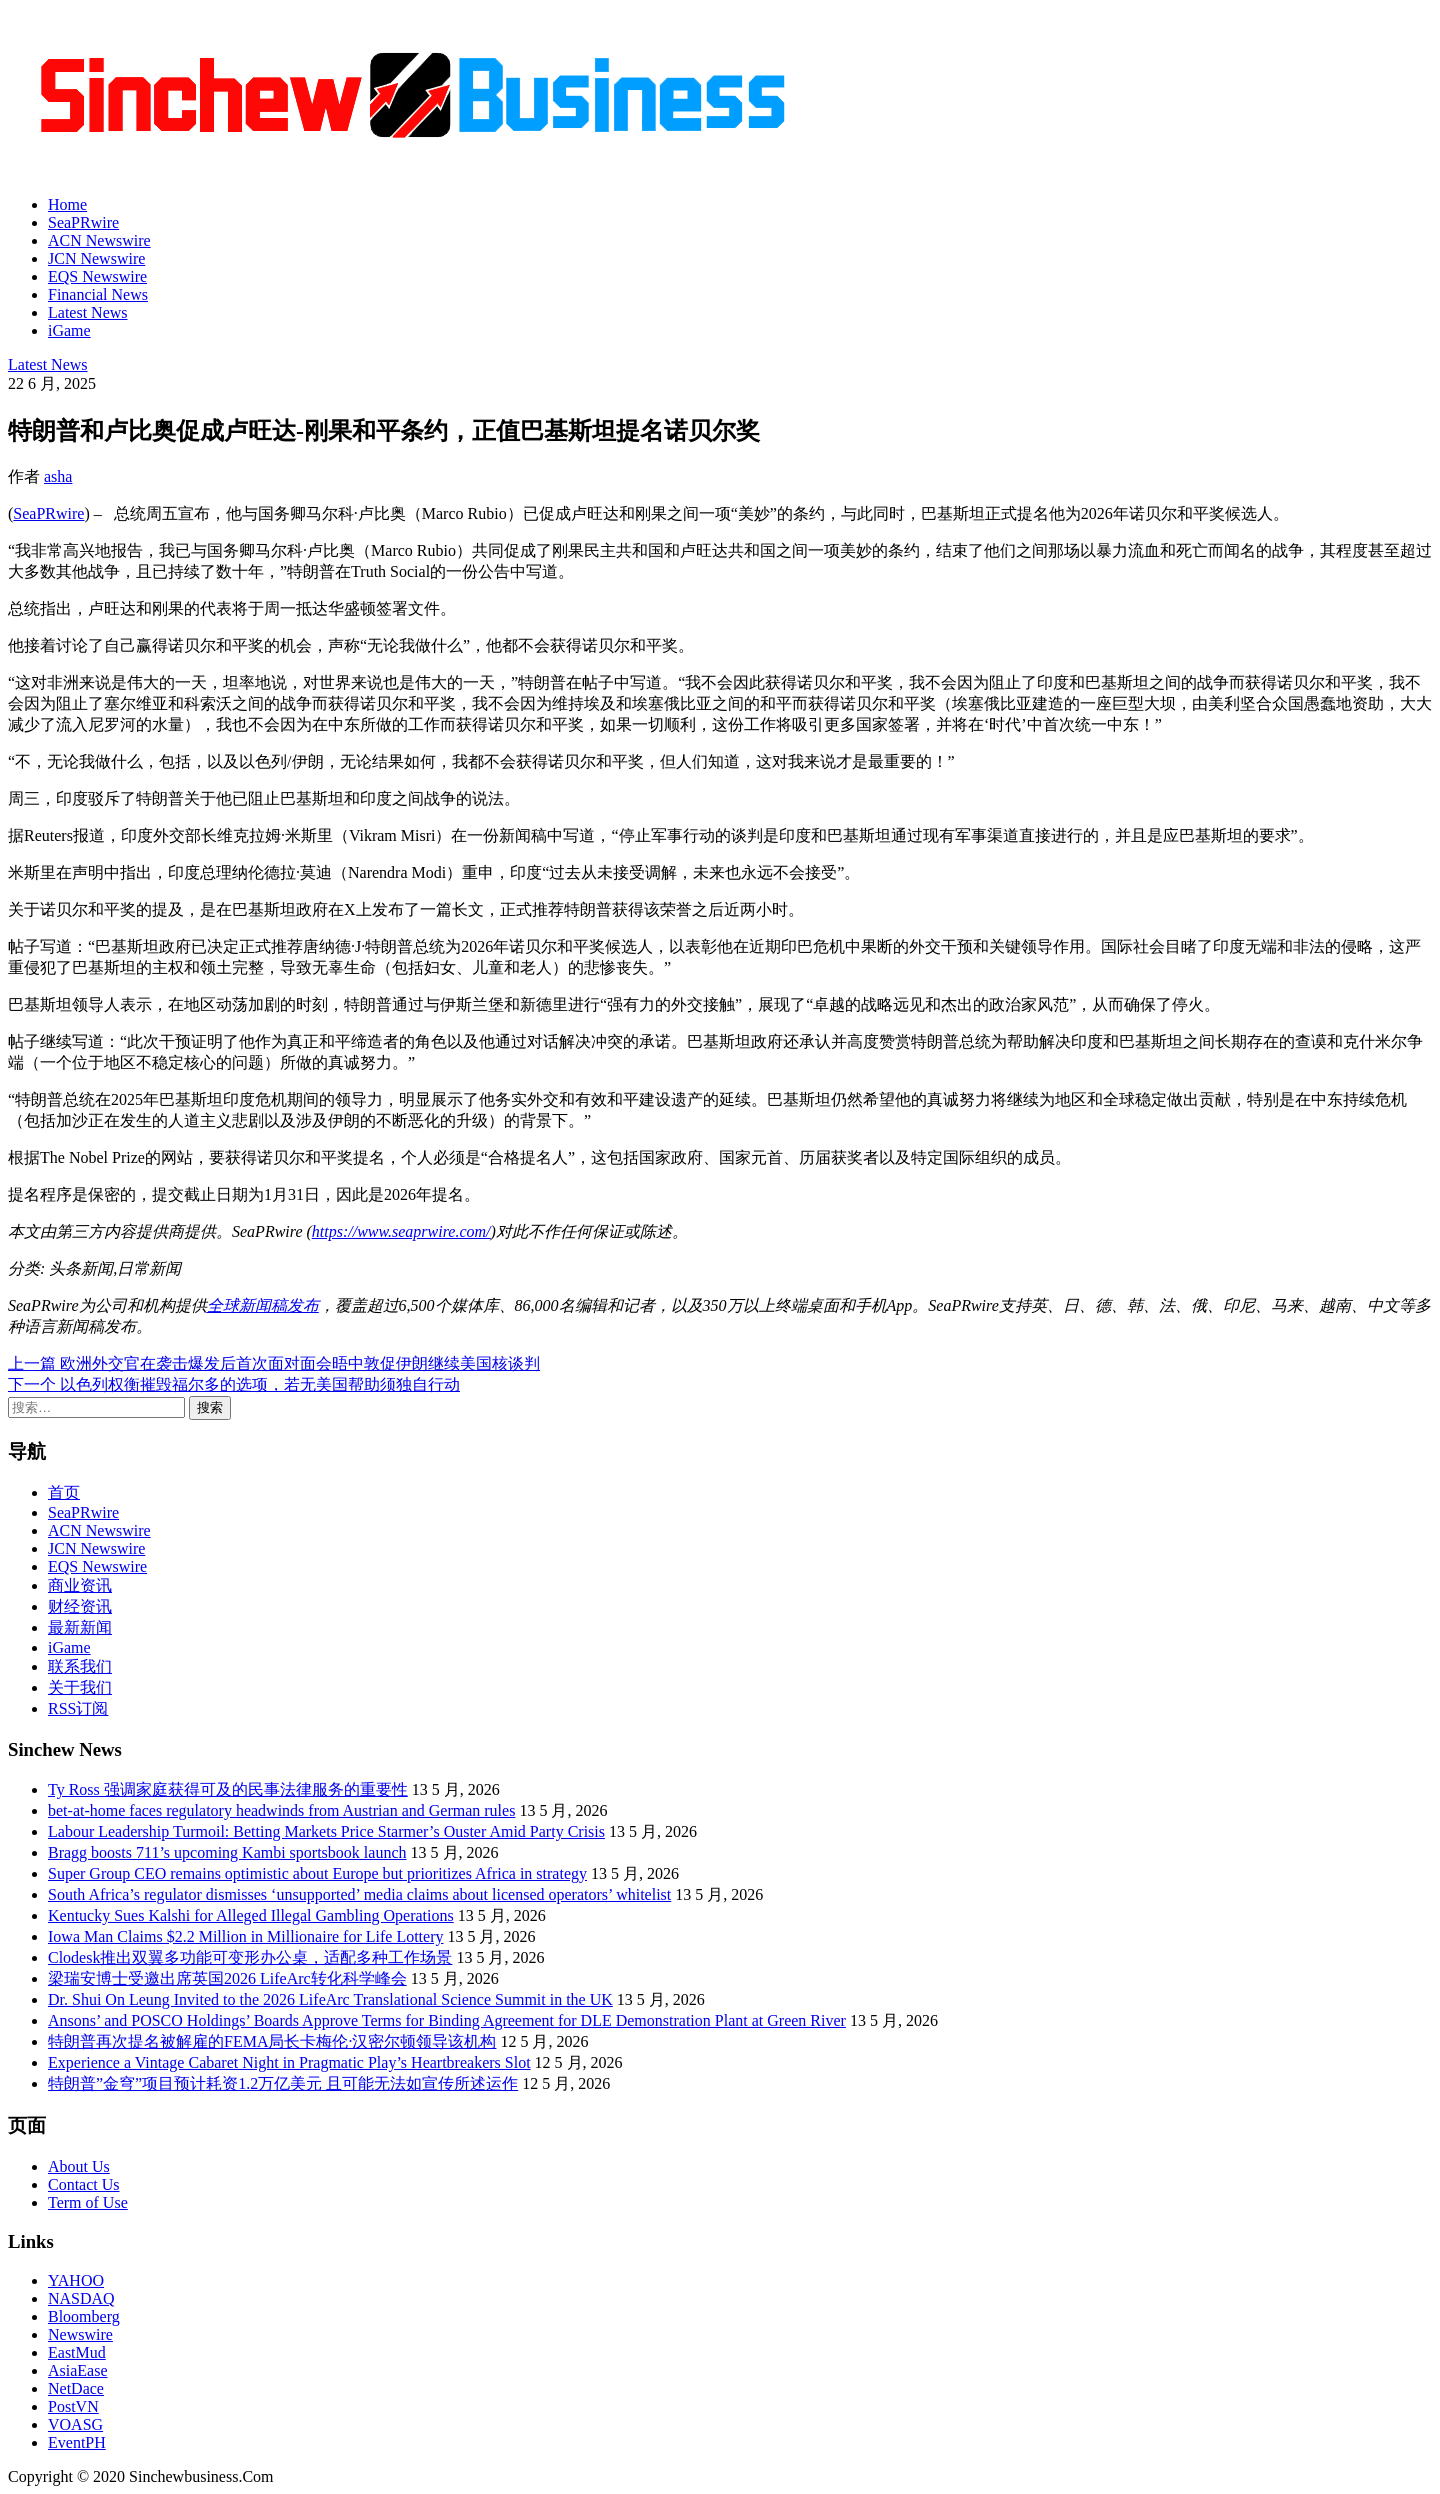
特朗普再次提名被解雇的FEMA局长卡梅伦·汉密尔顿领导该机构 (272, 2041)
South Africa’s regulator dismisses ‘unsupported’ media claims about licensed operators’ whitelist (359, 1894)
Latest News (88, 312)
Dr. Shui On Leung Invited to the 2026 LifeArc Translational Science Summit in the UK (330, 1999)
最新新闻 (80, 1627)
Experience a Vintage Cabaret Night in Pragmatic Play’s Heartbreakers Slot (289, 2062)
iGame (69, 330)
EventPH (77, 2442)
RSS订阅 (78, 1708)
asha (58, 476)
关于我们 (80, 1687)
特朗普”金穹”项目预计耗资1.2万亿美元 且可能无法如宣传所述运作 (283, 2083)
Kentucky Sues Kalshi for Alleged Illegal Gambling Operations (251, 1915)
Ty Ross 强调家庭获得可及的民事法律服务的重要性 (228, 1789)
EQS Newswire (97, 276)
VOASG (75, 2424)
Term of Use (88, 2202)
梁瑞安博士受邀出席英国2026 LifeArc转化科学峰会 (227, 1978)
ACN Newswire (99, 240)
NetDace (76, 2388)
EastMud (77, 2352)
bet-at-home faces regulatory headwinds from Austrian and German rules (281, 1810)
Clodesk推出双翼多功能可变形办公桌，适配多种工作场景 (250, 1957)
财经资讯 (80, 1606)
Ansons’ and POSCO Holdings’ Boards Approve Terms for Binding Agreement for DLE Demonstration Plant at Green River (447, 2020)
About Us (79, 2166)
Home (67, 204)
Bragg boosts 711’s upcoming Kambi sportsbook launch (227, 1852)
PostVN (73, 2406)
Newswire (80, 2334)
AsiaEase (78, 2370)
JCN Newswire (96, 258)
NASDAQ (81, 2298)
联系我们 (80, 1666)
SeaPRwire (83, 222)
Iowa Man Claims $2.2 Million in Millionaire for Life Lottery (245, 1936)
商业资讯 (80, 1585)
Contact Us (84, 2184)
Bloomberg (84, 2316)
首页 (64, 1492)
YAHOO (76, 2280)
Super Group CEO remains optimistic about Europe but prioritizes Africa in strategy (317, 1873)
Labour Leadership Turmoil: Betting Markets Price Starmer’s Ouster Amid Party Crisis (326, 1831)
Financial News (98, 294)
